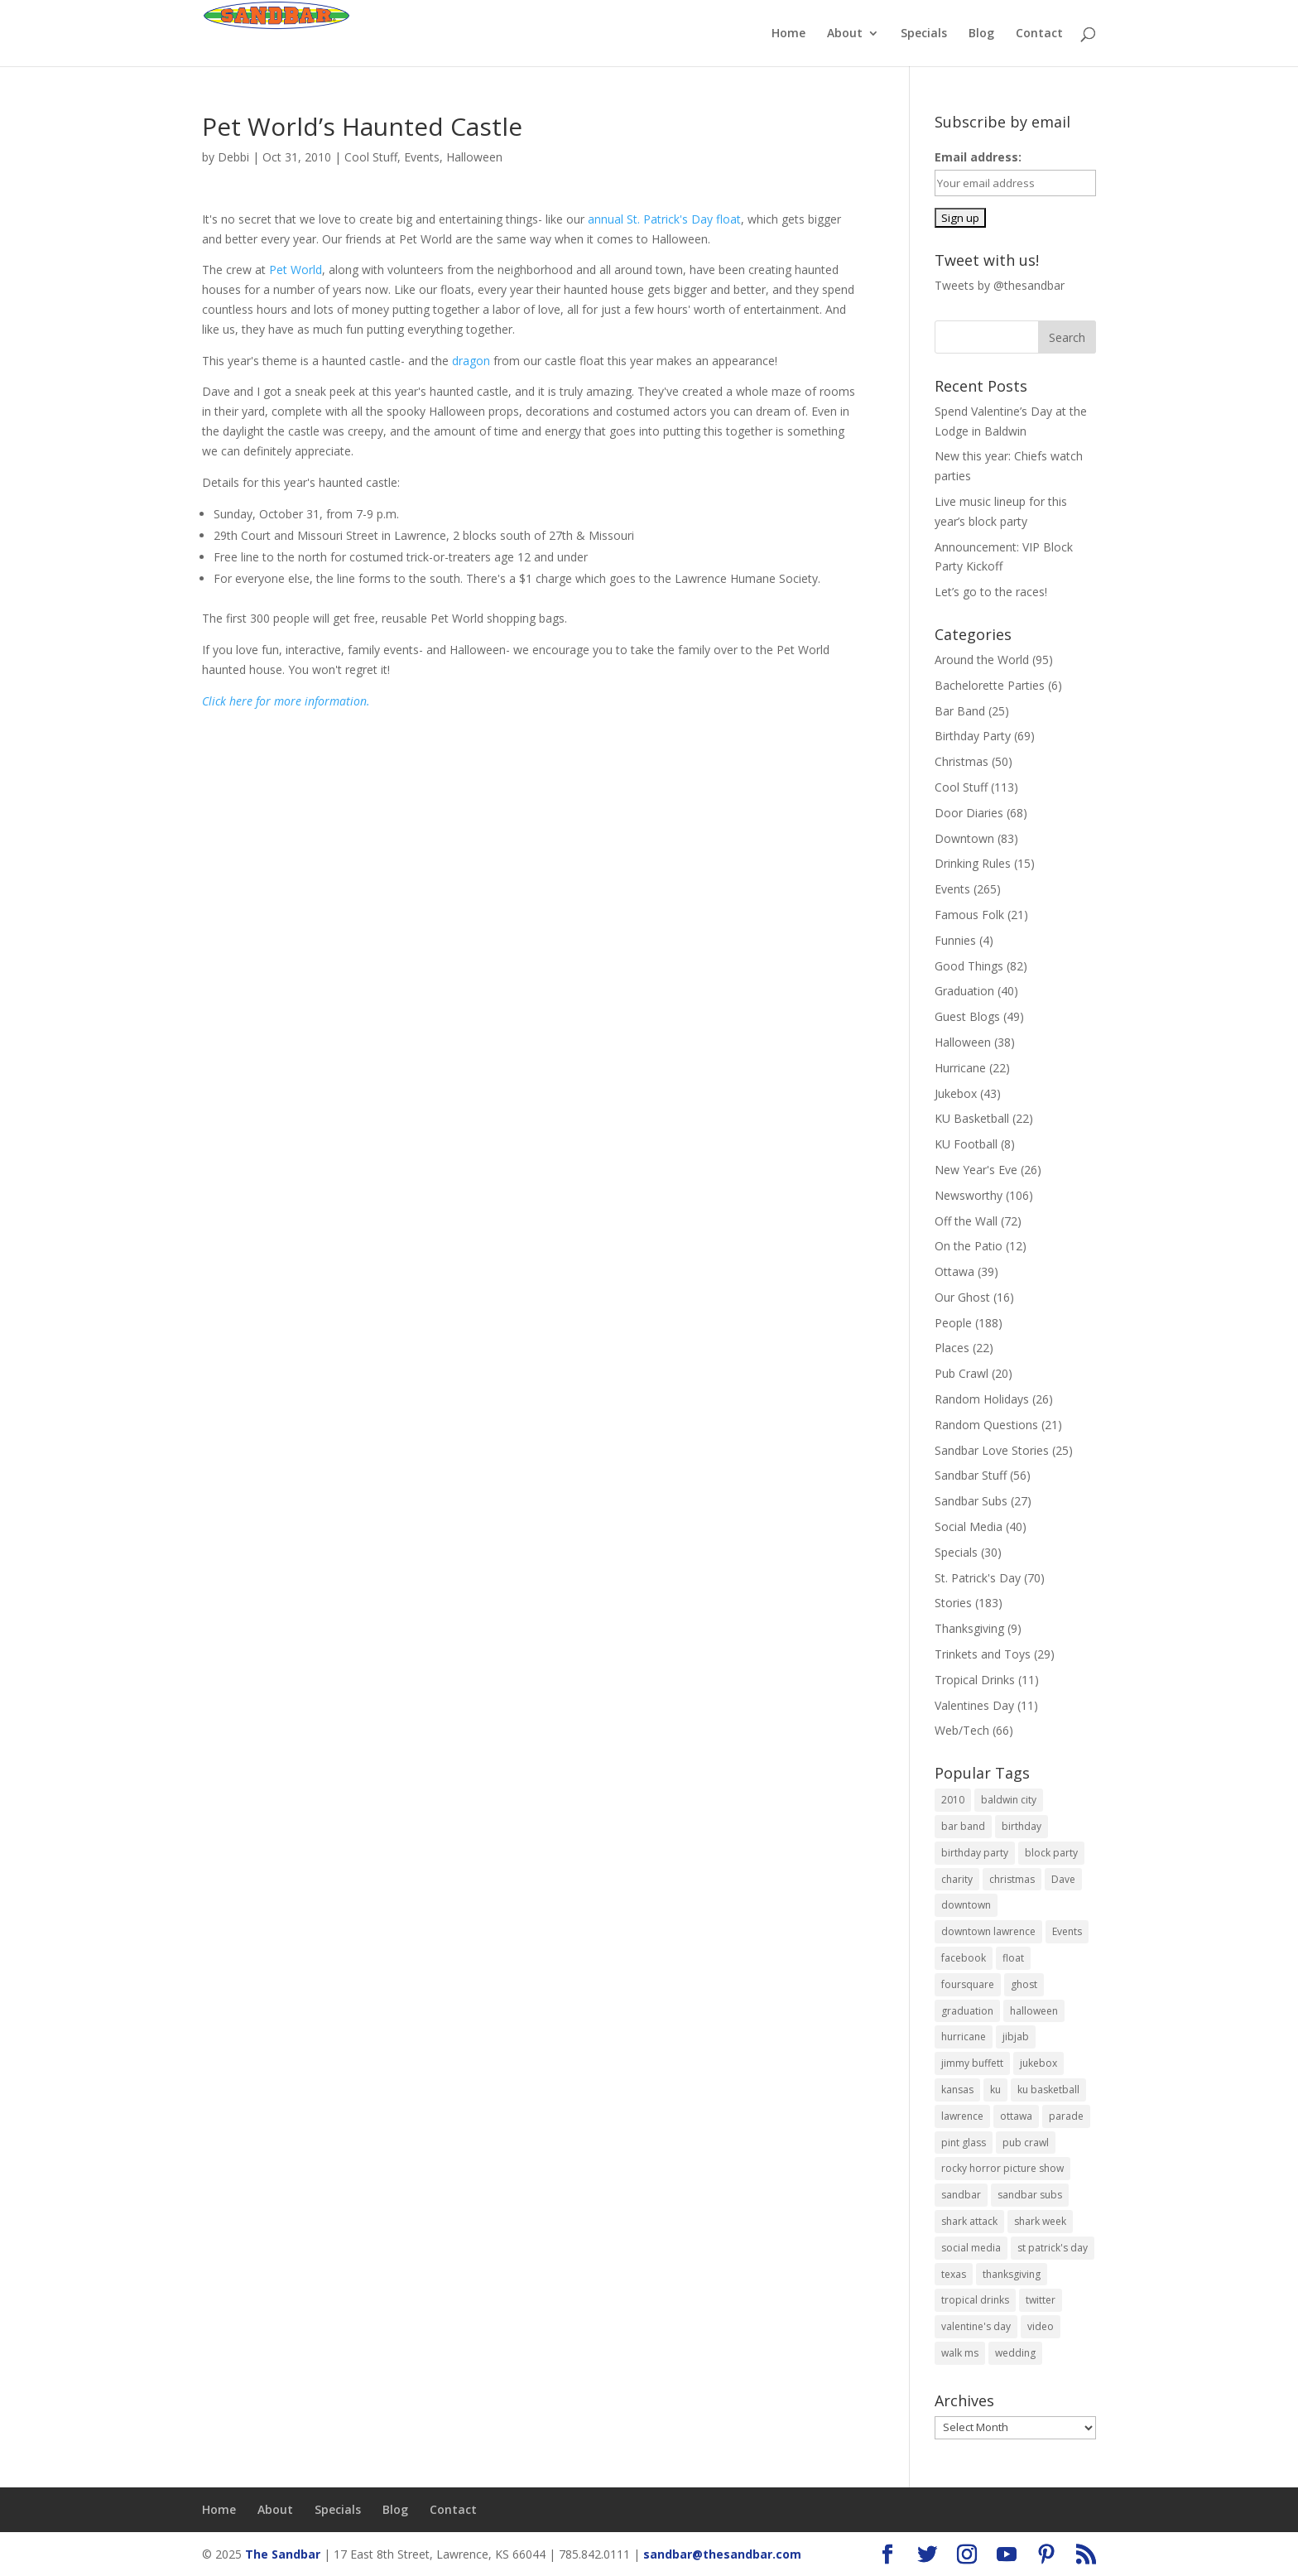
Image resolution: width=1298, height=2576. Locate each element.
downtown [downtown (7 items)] (966, 1905)
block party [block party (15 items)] (1051, 1853)
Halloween (474, 157)
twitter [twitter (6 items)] (1040, 2300)
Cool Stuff (370, 157)
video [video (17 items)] (1040, 2326)
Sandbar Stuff (971, 1475)
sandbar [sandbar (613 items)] (961, 2195)
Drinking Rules (973, 863)
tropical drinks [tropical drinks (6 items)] (975, 2300)
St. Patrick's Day (978, 1578)
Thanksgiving (969, 1628)
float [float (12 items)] (1013, 1958)
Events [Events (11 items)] (1067, 1931)
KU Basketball (972, 1118)
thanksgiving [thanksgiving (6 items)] (1012, 2274)
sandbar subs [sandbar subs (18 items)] (1030, 2195)
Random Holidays (982, 1399)
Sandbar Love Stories (992, 1450)
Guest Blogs (967, 1016)
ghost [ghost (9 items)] (1024, 1984)
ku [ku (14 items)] (995, 2089)
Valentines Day (974, 1705)
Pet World (295, 269)
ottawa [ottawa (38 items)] (1016, 2116)
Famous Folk (969, 914)
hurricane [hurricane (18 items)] (963, 2037)
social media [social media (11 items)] (971, 2248)
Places (952, 1347)
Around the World (982, 659)
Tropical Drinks (975, 1680)
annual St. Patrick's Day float (664, 219)
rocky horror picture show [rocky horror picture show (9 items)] (1002, 2168)
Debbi (233, 157)
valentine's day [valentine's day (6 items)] (976, 2326)
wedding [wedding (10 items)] (1015, 2353)
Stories (953, 1603)
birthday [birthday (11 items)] (1021, 1826)
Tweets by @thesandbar (1000, 285)
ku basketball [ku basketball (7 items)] (1048, 2089)
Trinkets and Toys (983, 1654)
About (845, 34)
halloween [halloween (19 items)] (1034, 2011)
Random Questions (986, 1424)
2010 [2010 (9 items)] (952, 1800)
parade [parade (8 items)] (1066, 2116)
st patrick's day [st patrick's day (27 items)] (1052, 2248)
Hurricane (960, 1068)
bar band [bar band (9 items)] (963, 1826)
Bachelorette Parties (990, 685)
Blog (981, 34)
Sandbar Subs (971, 1501)
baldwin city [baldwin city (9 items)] (1008, 1800)
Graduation (964, 991)
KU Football (966, 1144)
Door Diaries (969, 813)
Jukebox (956, 1093)
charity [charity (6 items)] (957, 1879)
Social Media (968, 1526)
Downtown (964, 838)
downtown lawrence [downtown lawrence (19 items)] (988, 1931)
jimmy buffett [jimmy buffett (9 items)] (972, 2063)
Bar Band (960, 711)
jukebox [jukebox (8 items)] (1038, 2063)
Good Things (969, 966)
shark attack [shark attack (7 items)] (969, 2221)
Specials (924, 34)
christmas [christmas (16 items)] (1012, 1879)
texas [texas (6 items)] (953, 2274)
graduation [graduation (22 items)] (967, 2011)
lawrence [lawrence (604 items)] (962, 2116)
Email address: (978, 157)
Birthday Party (973, 736)
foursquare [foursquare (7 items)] (967, 1984)
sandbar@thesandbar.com (722, 2554)
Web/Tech (962, 1730)
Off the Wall (966, 1221)
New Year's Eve (976, 1169)
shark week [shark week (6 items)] (1040, 2221)
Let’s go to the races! (991, 591)
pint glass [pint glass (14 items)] (963, 2142)
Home (788, 34)
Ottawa (954, 1271)
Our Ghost (962, 1297)
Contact (1039, 34)
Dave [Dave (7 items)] (1063, 1879)
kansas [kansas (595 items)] (957, 2089)
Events (422, 157)
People (953, 1323)
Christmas (961, 761)
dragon (471, 360)
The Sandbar (282, 2554)
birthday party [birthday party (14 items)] (974, 1853)
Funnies (955, 940)
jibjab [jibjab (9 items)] (1015, 2037)
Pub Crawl (961, 1373)
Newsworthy (968, 1195)
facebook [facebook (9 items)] (963, 1958)
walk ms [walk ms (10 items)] (959, 2353)
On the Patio (968, 1246)
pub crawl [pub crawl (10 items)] (1025, 2142)
